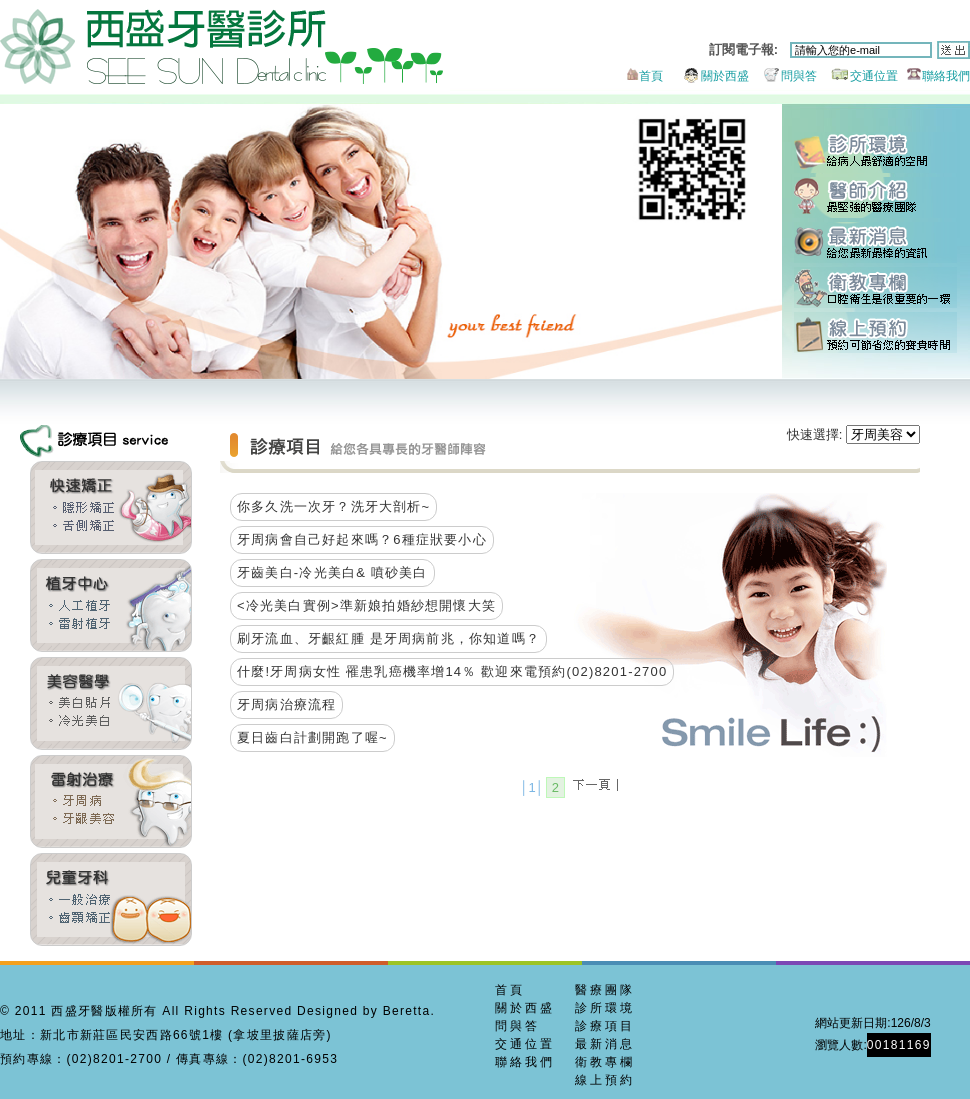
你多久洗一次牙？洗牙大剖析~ (333, 506)
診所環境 (875, 152)
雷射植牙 (111, 605)
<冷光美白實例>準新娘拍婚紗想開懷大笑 (366, 605)
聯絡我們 (935, 76)
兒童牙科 (111, 899)
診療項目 (605, 1026)
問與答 (784, 76)
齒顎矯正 (111, 507)
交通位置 (859, 76)
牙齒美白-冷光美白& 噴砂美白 (332, 572)
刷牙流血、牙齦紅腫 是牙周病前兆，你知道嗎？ (388, 638)
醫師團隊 (875, 197)
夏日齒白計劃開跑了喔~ (312, 737)
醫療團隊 (605, 990)
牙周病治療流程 (286, 704)
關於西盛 (707, 76)
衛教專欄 (875, 287)
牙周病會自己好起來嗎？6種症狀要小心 (362, 539)
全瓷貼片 (111, 703)
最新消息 (875, 242)
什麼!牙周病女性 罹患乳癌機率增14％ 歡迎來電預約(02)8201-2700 (452, 671)
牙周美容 (111, 801)
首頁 (643, 76)
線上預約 (875, 332)
